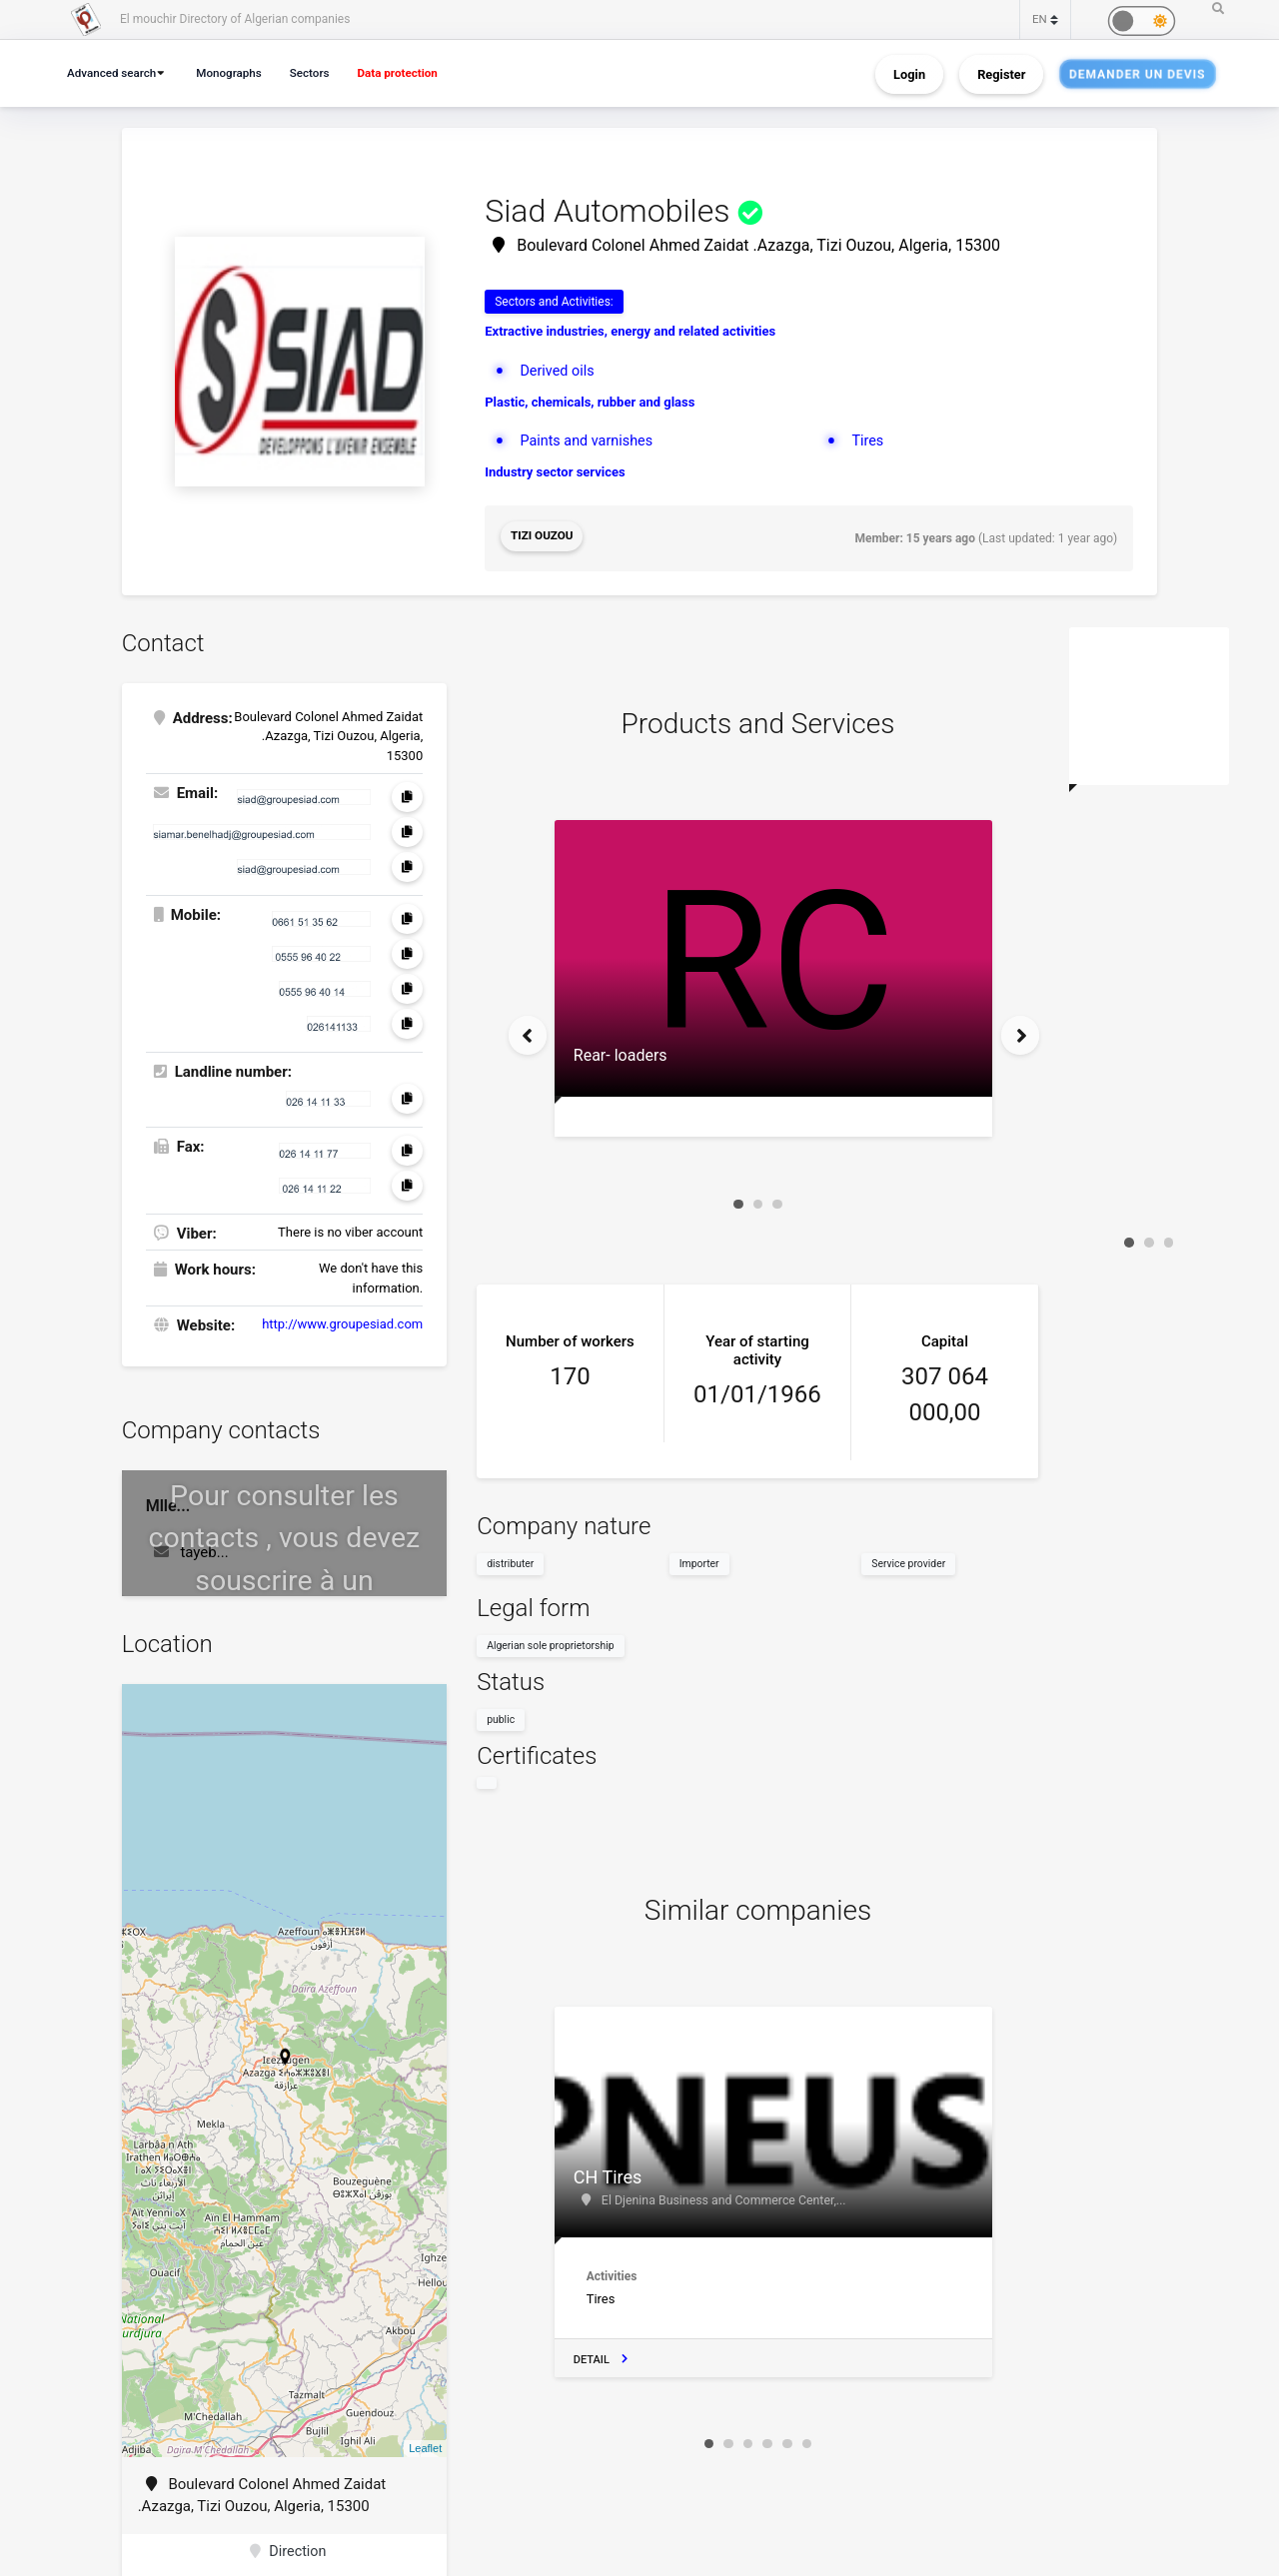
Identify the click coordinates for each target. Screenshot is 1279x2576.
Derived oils (558, 371)
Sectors (321, 72)
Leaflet (425, 2445)
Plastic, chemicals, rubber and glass (589, 402)
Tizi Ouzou (543, 536)
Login (909, 73)
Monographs (237, 72)
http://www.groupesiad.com (342, 1320)
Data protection (414, 72)
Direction (288, 2550)
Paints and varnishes (589, 440)
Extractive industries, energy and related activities (630, 331)
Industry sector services (555, 471)
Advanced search (114, 72)
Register (1001, 73)
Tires (867, 440)
